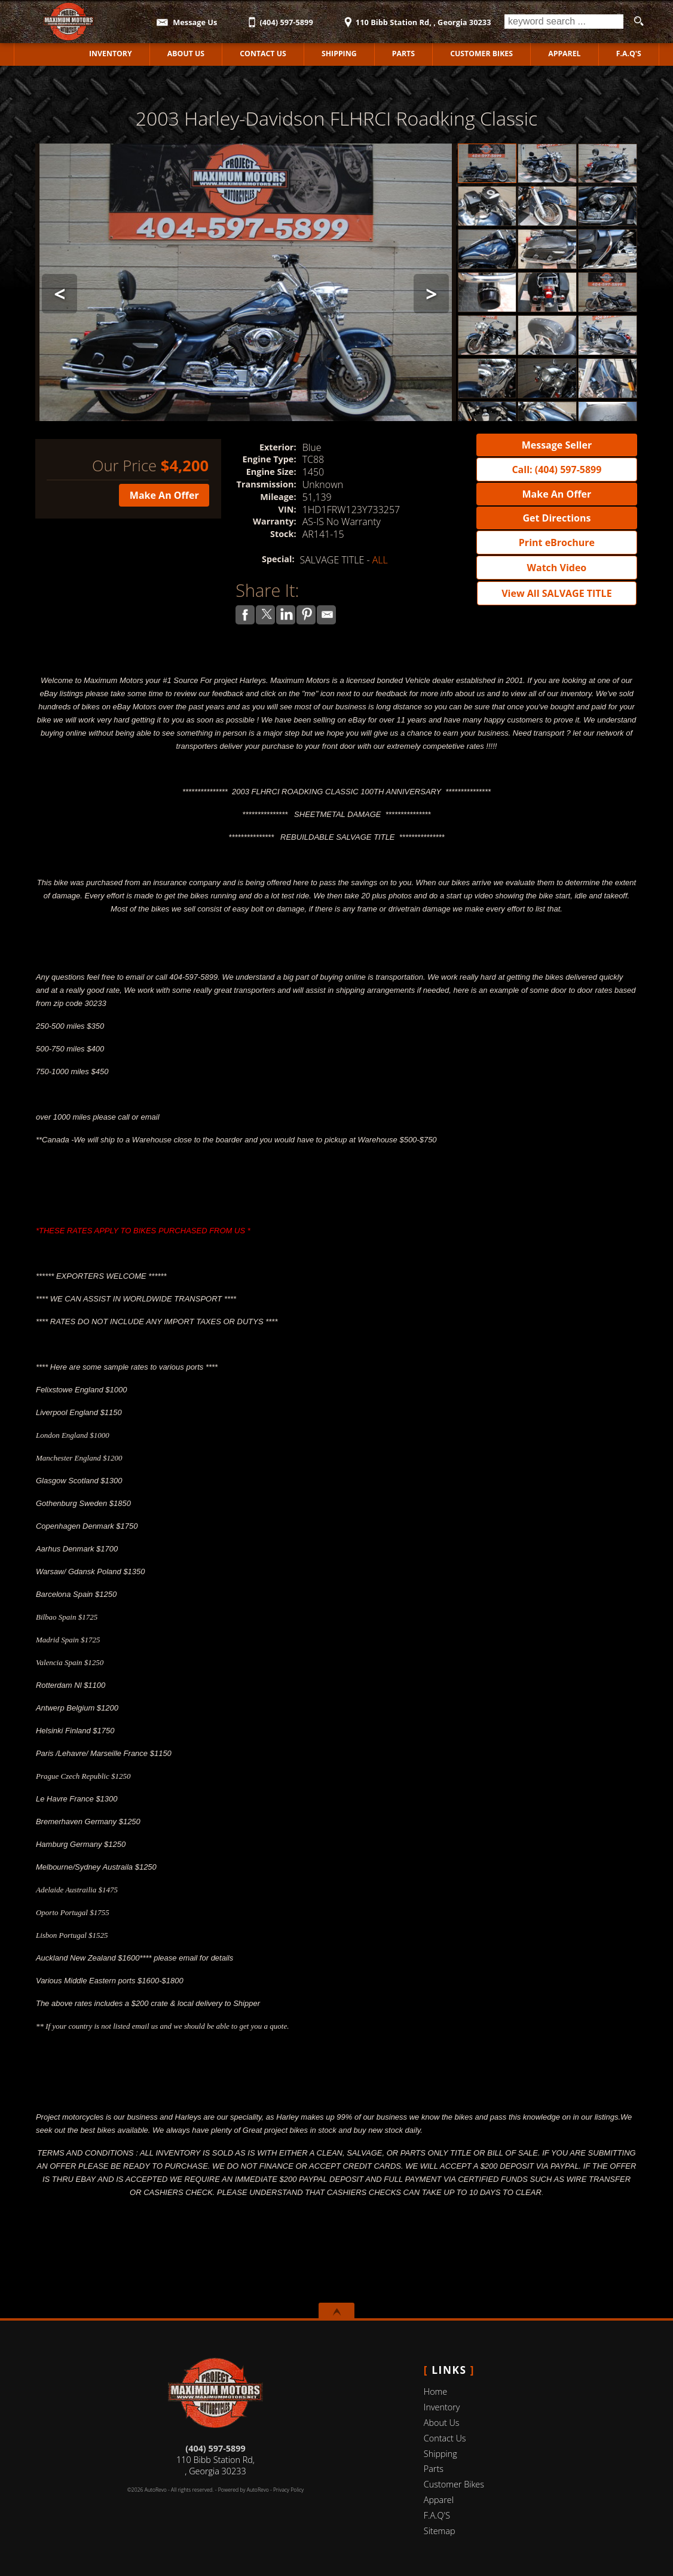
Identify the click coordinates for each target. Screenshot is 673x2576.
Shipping (339, 53)
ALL (380, 559)
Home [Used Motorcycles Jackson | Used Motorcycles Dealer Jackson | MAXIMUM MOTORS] (43, 53)
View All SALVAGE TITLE (556, 593)
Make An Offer (164, 495)
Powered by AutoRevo (243, 2489)
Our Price (124, 465)
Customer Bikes (481, 53)
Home (435, 2391)
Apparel (564, 53)
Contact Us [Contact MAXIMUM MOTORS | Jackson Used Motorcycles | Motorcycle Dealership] (263, 53)
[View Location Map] (415, 18)
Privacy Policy (288, 2489)
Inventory (442, 2407)
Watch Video (557, 567)
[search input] (563, 21)
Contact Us (445, 2438)
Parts (403, 53)
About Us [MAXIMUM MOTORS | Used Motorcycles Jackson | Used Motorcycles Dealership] (186, 53)
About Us (442, 2422)
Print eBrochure (557, 542)
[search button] (638, 21)
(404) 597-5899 (215, 2448)
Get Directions (556, 518)
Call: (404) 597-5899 (556, 469)
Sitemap (439, 2531)
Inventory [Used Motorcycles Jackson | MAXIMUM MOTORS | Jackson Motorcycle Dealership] (110, 53)
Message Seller (557, 445)
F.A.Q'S (628, 53)
